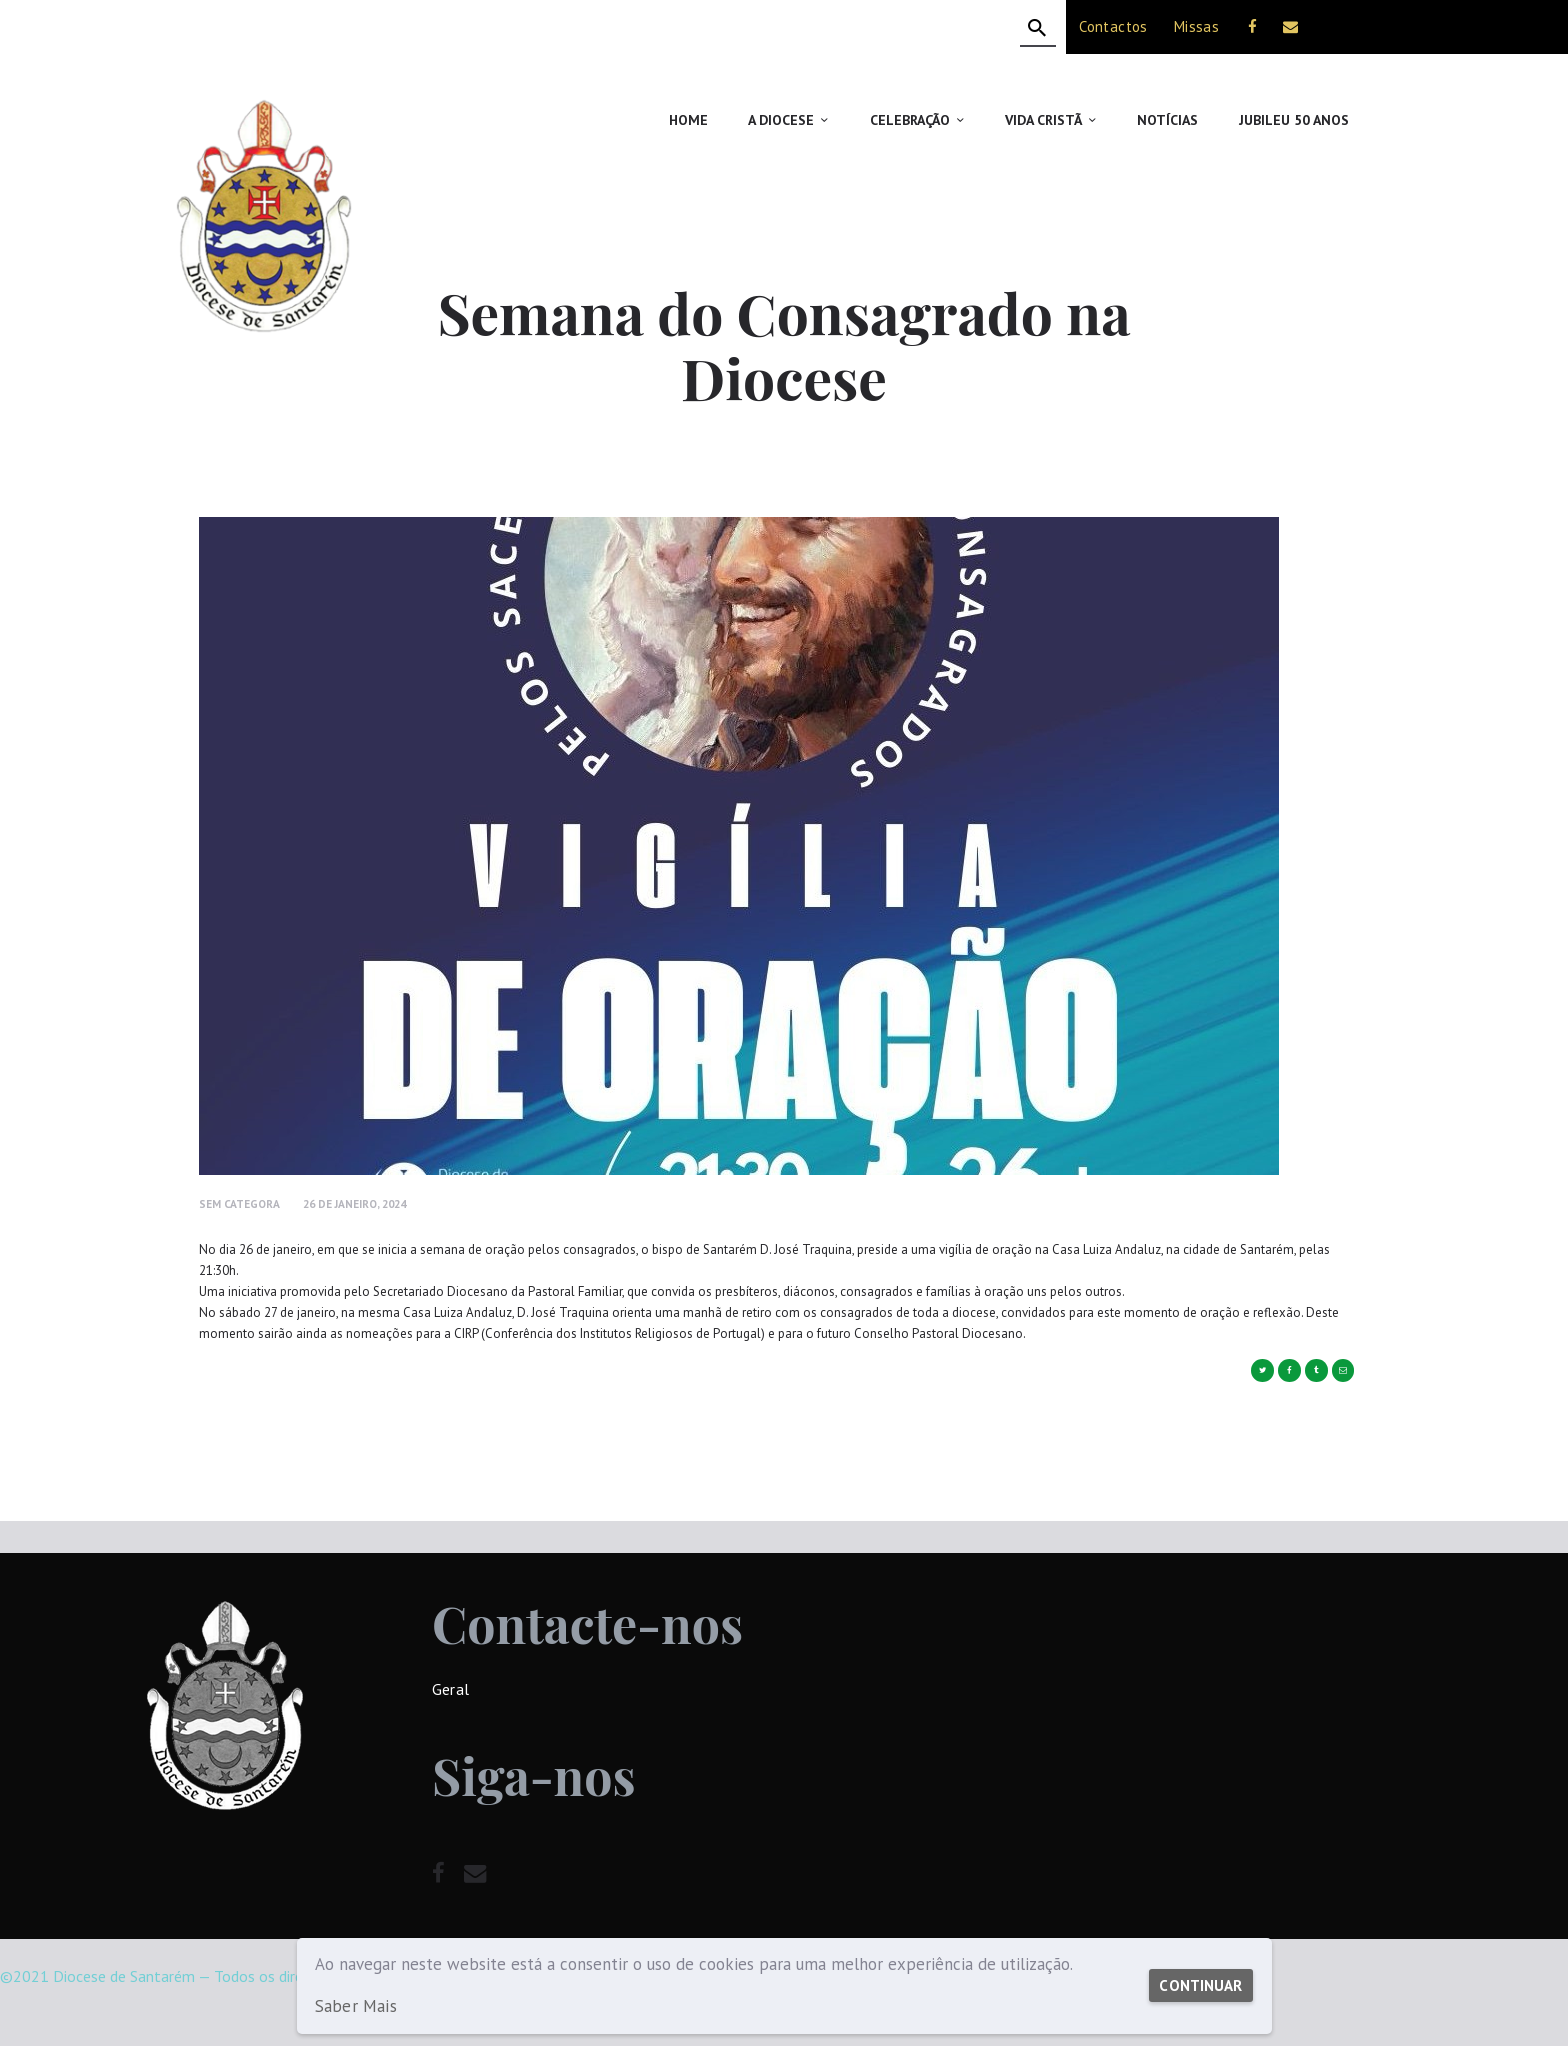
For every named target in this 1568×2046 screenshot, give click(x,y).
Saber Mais (355, 2006)
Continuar (1196, 1975)
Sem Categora (239, 1203)
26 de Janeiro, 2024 (354, 1203)
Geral (450, 1689)
